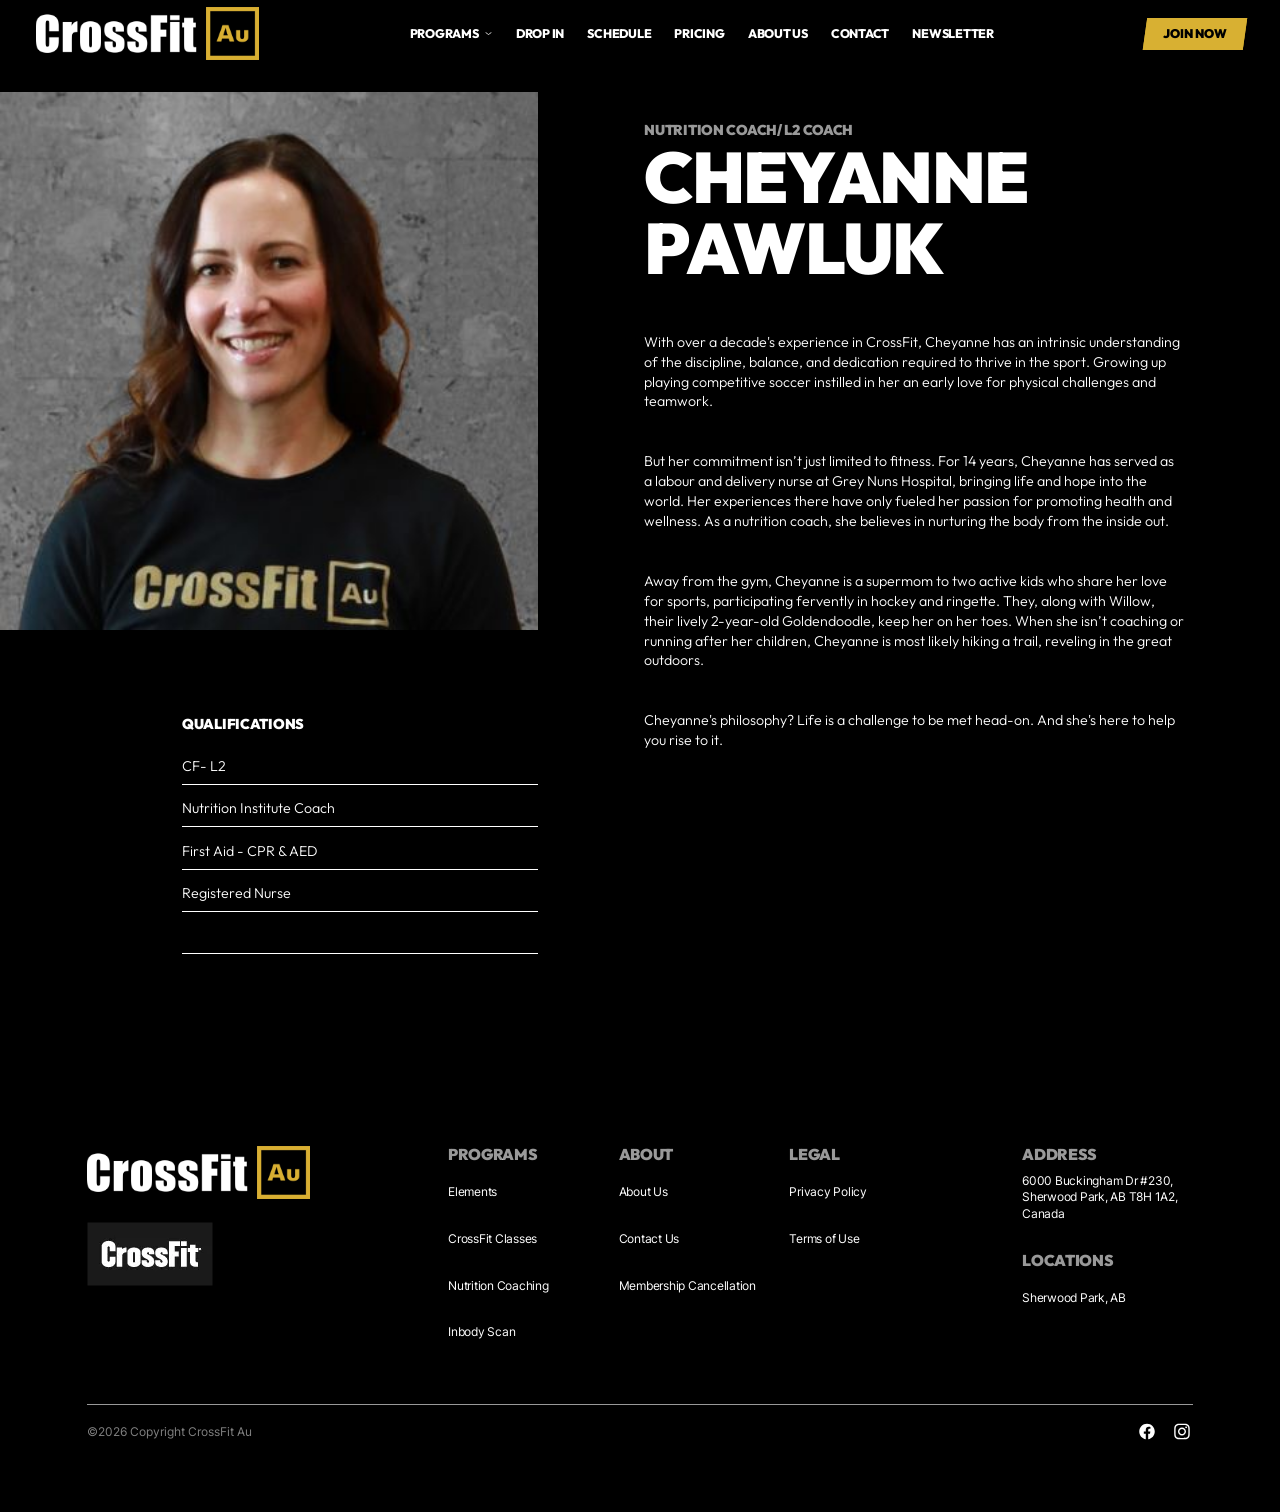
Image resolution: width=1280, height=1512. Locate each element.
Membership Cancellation (687, 1285)
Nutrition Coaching (498, 1285)
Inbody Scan (481, 1331)
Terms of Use (824, 1238)
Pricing (699, 33)
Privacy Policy (828, 1191)
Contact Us (649, 1238)
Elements (472, 1191)
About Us (643, 1191)
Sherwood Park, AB (1074, 1297)
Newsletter (953, 33)
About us (778, 33)
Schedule (619, 33)
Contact (860, 33)
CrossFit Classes (492, 1238)
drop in (540, 33)
